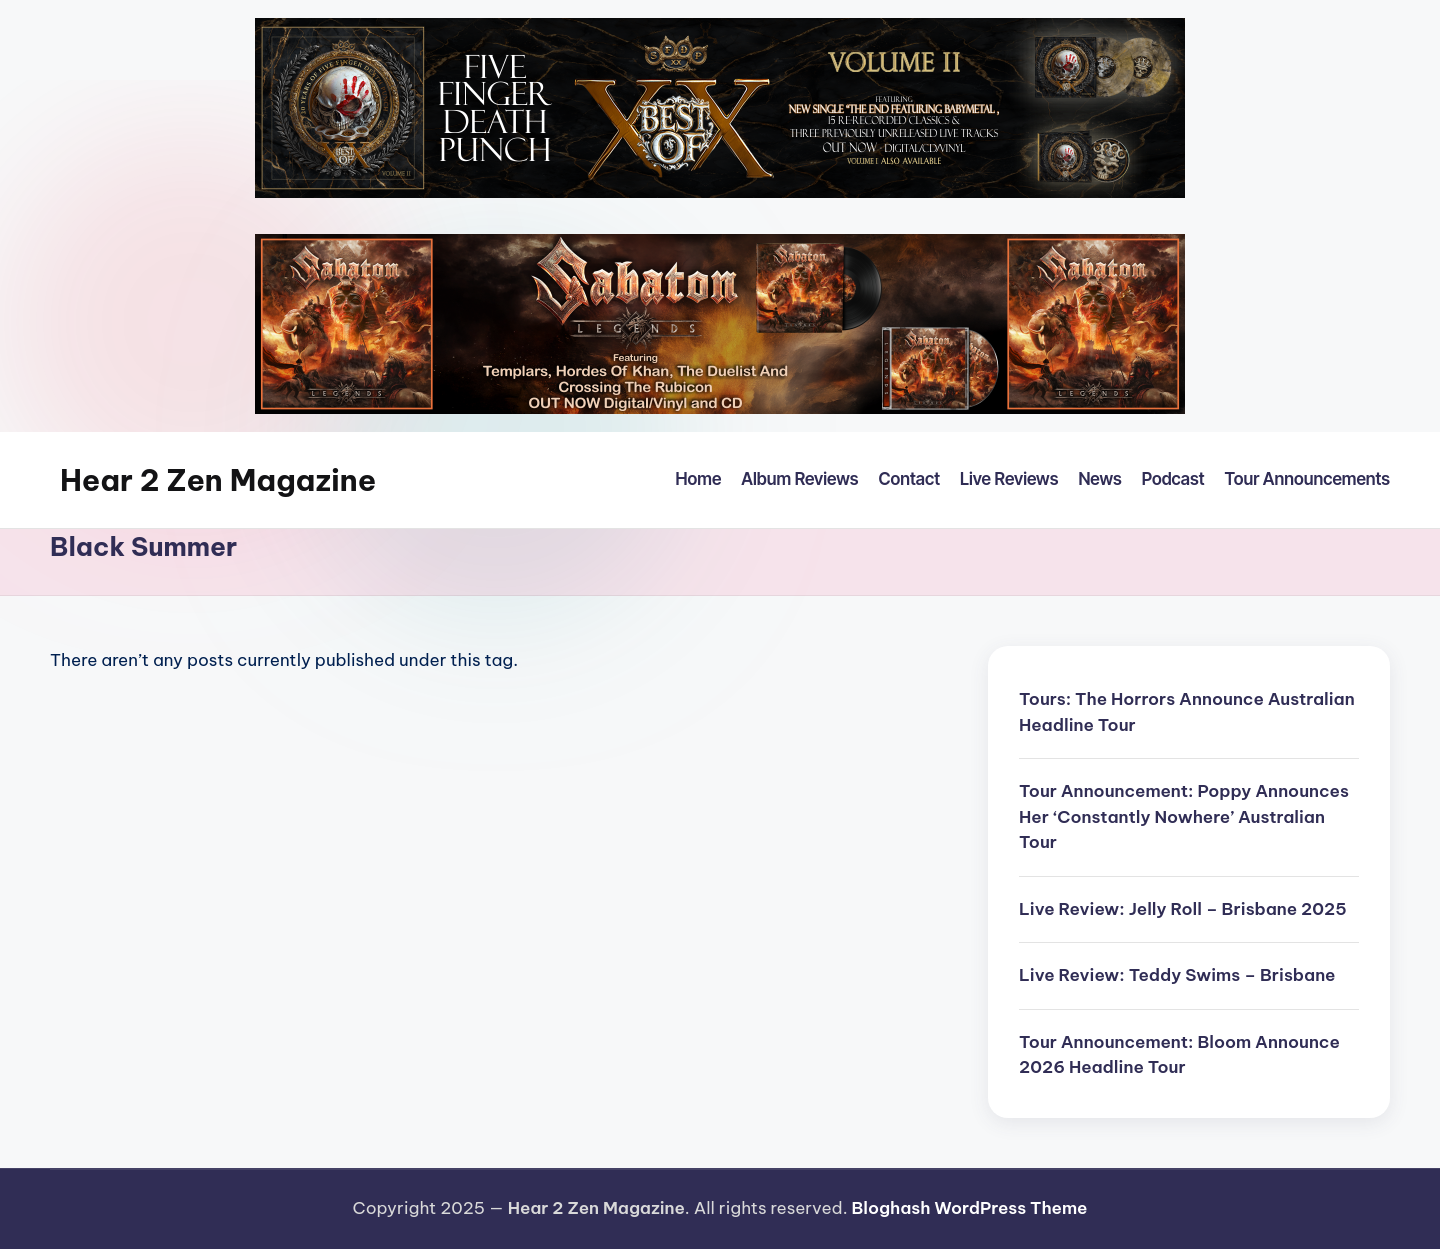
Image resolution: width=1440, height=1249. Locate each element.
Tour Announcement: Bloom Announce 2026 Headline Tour (1179, 1055)
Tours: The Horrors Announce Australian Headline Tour (1187, 712)
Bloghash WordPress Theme (969, 1208)
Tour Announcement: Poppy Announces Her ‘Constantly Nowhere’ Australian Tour (1184, 816)
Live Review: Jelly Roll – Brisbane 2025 (1183, 909)
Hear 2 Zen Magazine (218, 480)
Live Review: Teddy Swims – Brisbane (1177, 975)
